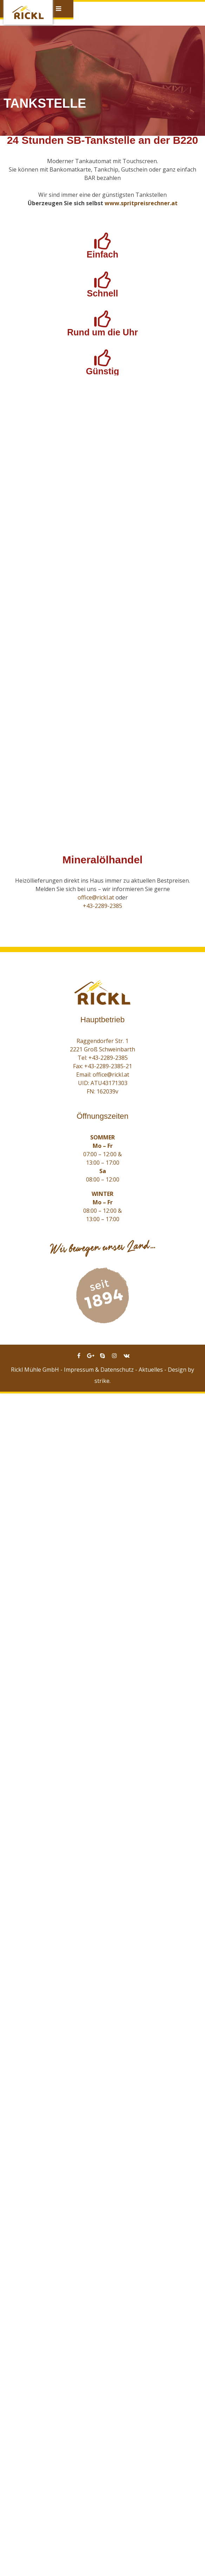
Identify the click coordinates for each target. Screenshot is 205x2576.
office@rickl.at (96, 2080)
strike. (102, 2563)
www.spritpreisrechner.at (141, 203)
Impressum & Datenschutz (99, 2552)
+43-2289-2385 (102, 2088)
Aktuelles (151, 2552)
